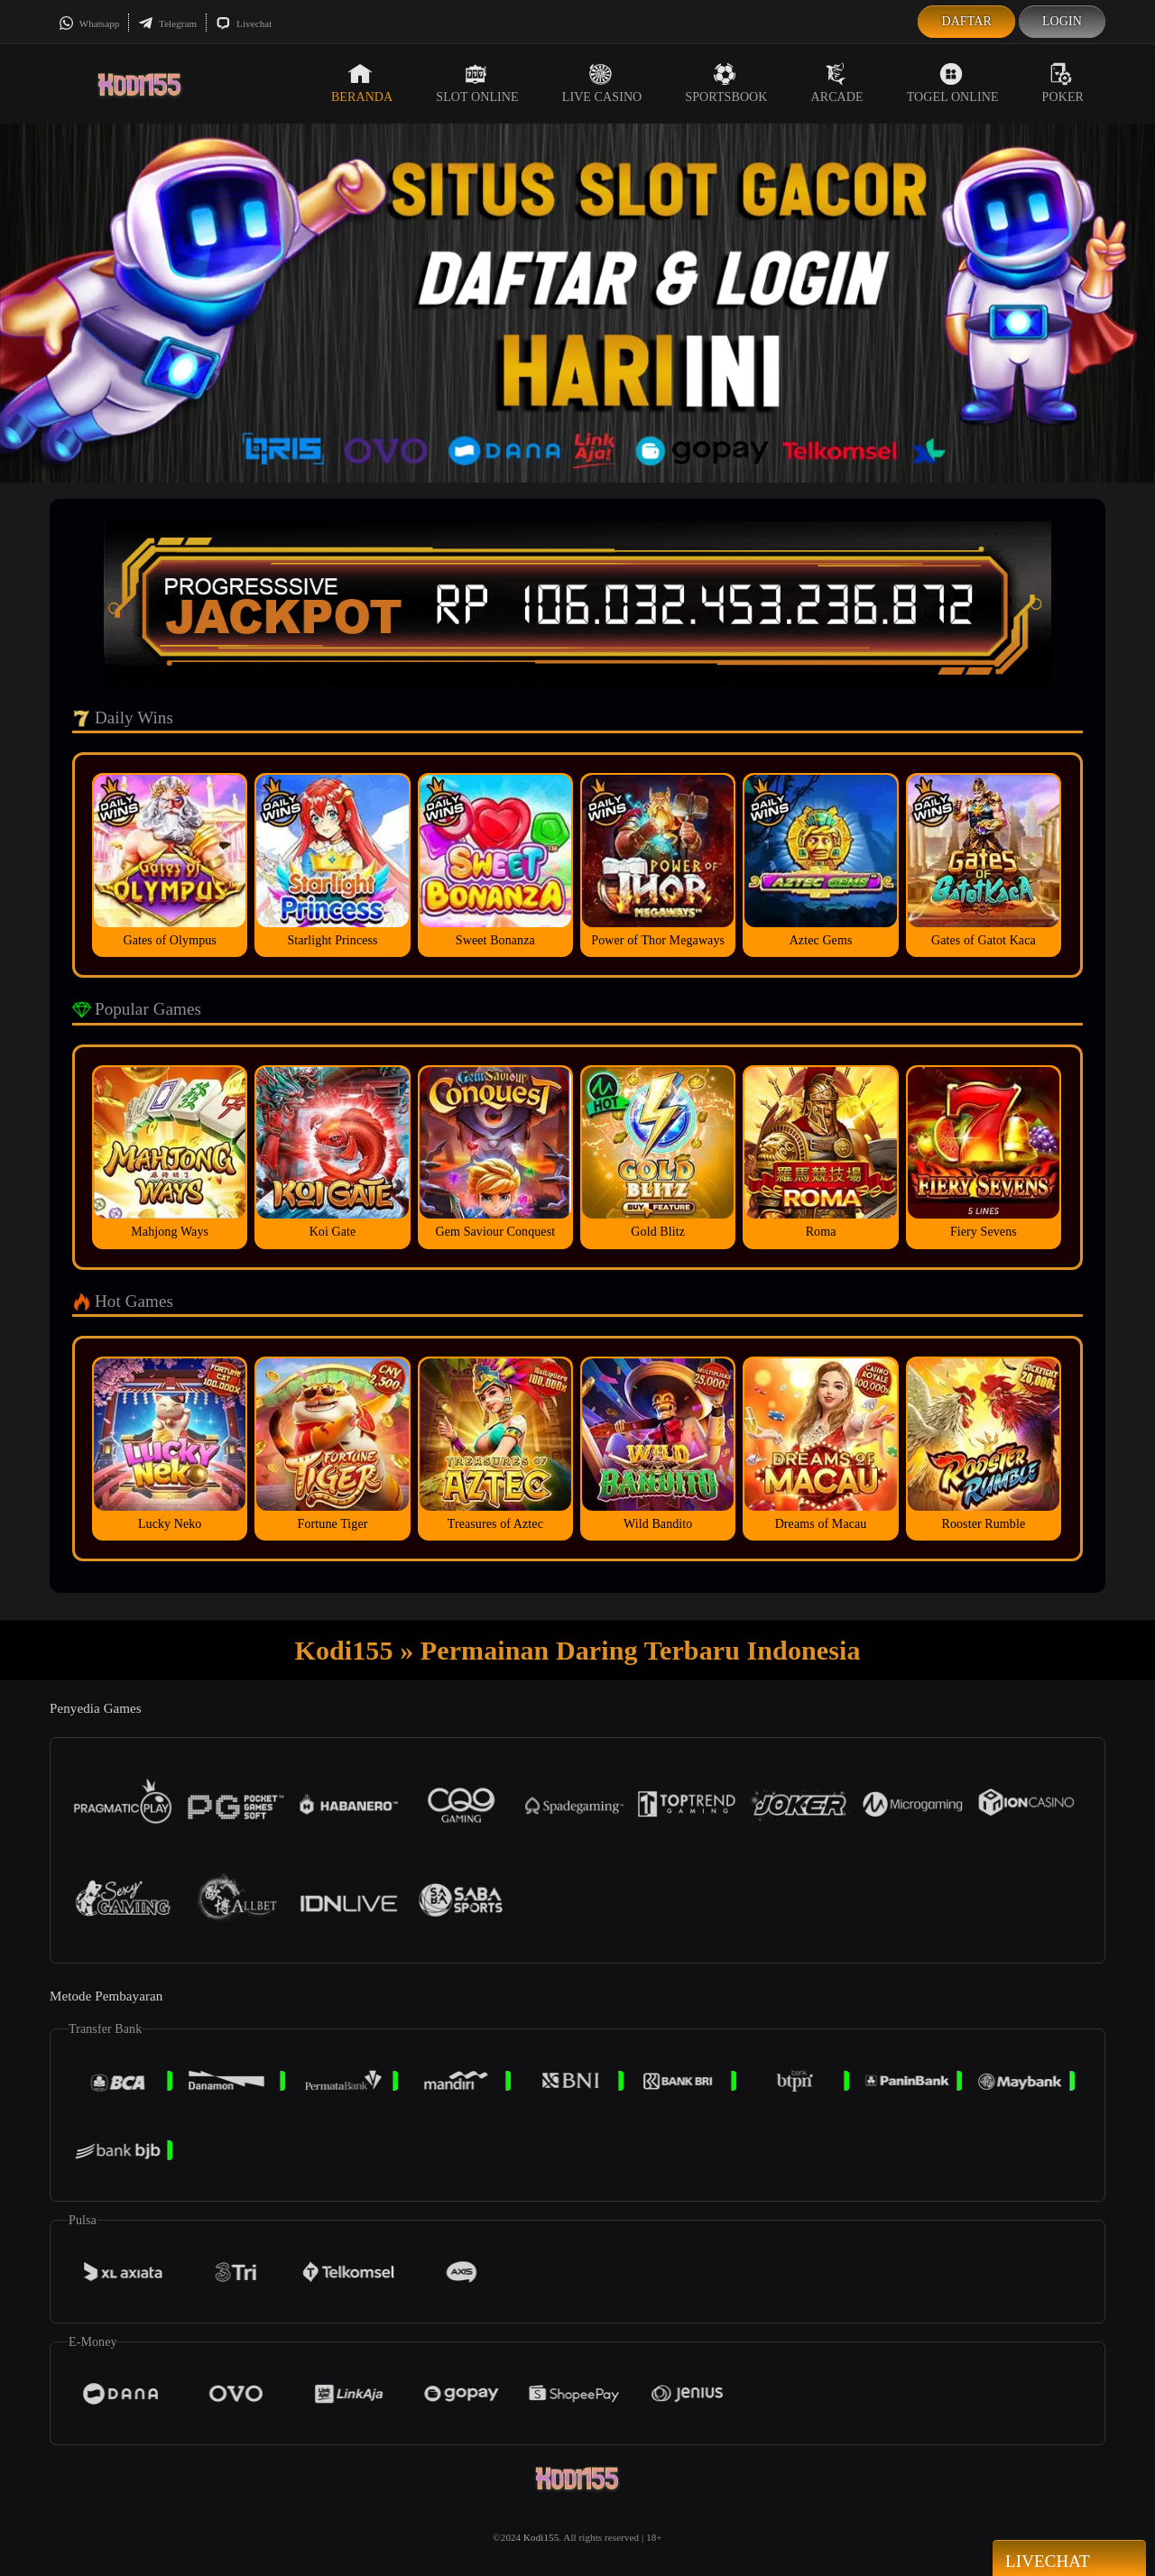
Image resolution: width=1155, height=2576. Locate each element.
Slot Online (477, 83)
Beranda (362, 83)
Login (1062, 21)
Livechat (244, 23)
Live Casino (602, 83)
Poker (1063, 83)
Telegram (167, 23)
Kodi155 (541, 2537)
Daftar (966, 21)
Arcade (837, 83)
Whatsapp (89, 23)
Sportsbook (726, 83)
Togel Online (953, 83)
